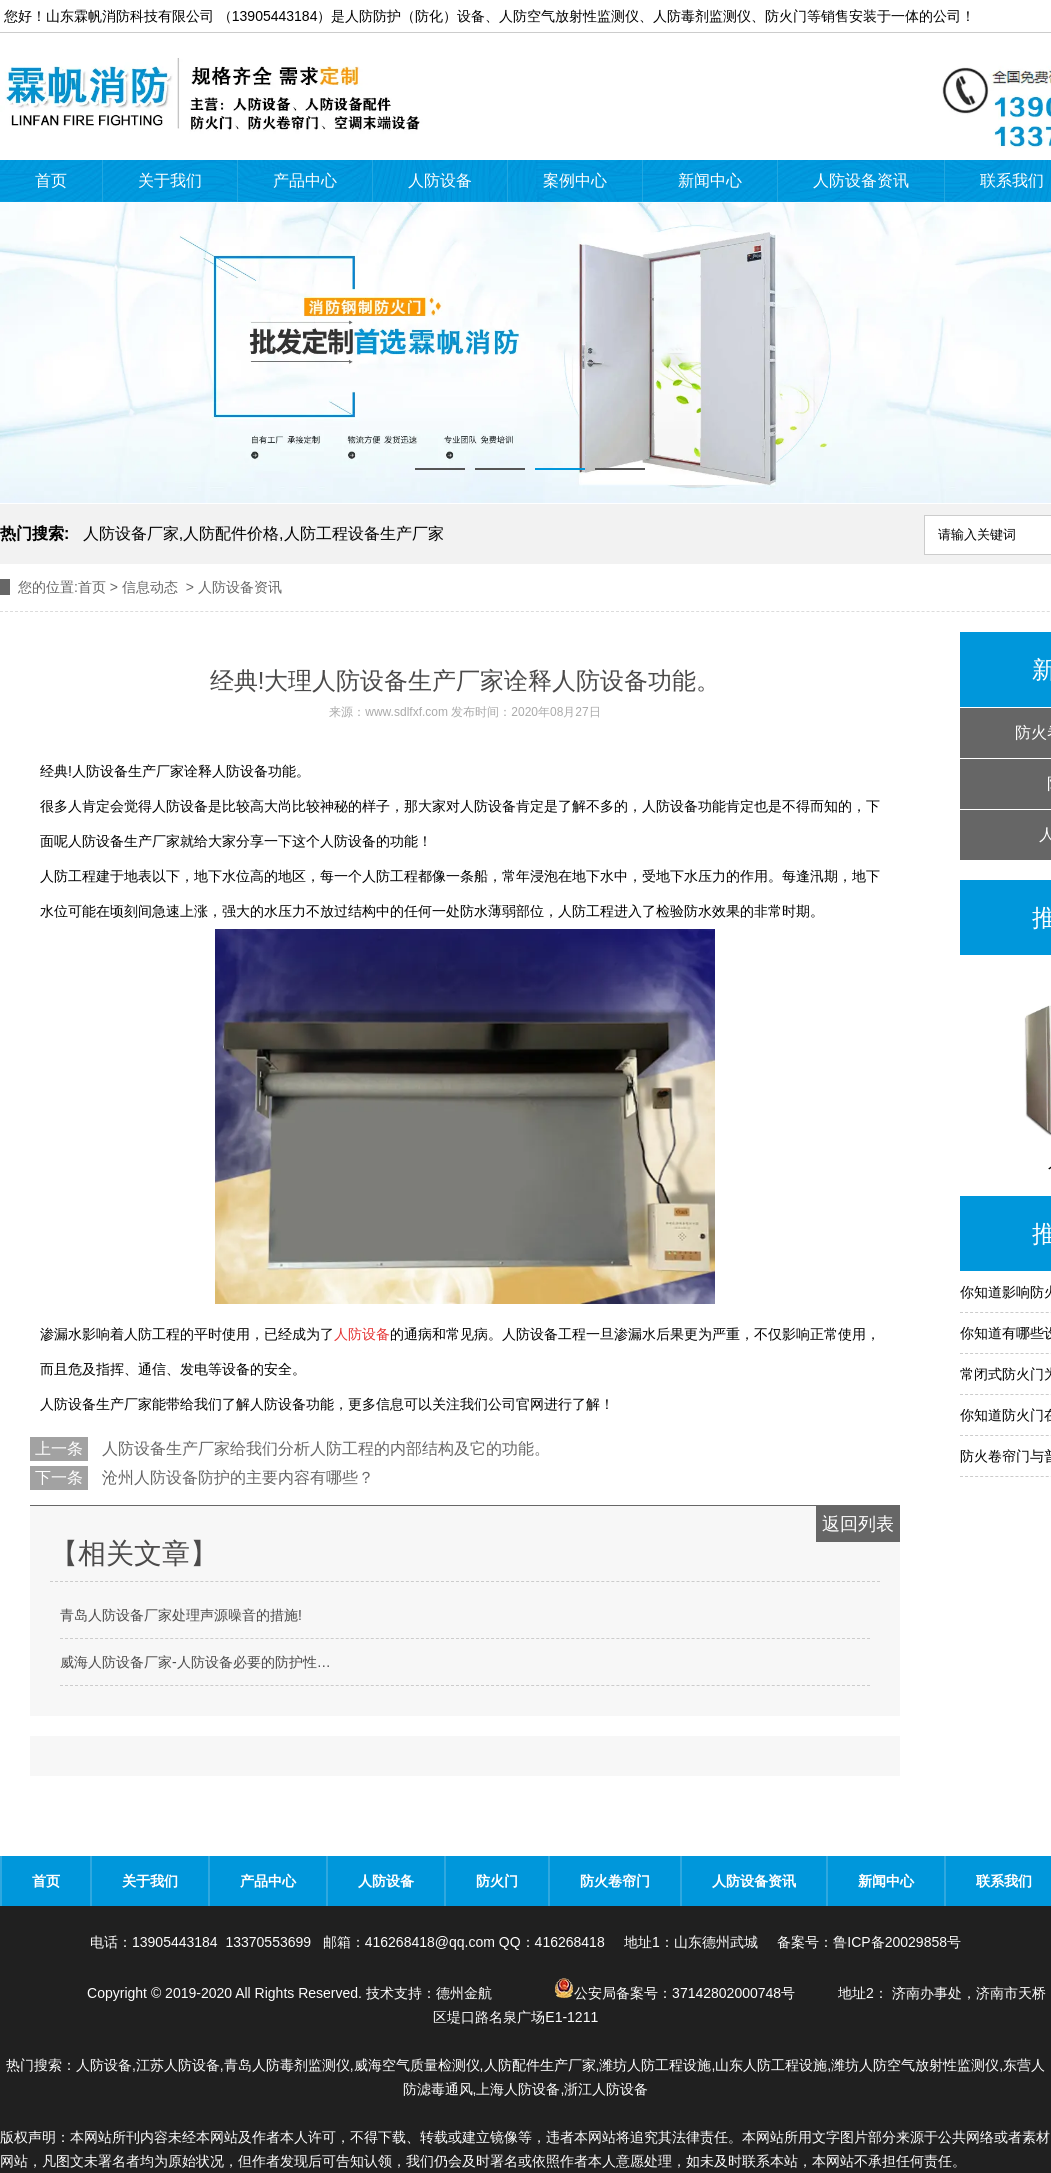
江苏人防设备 (178, 2065)
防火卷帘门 (615, 1881)
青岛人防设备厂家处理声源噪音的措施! (181, 1615)
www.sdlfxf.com (406, 712)
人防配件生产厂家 (540, 2065)
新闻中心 (710, 180)
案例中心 (575, 180)
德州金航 (464, 1993)
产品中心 (305, 180)
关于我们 (170, 180)
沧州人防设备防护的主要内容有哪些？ (236, 1477)
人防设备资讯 (861, 180)
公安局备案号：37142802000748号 (676, 1993)
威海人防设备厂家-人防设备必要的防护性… (195, 1662)
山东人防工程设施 (771, 2065)
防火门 (497, 1881)
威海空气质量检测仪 (417, 2065)
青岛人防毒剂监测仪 (287, 2065)
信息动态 (150, 587)
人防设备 (440, 180)
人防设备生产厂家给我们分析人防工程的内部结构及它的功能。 (324, 1448)
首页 (51, 180)
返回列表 (858, 1524)
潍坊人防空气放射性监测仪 (915, 2065)
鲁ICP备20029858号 (897, 1942)
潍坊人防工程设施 (655, 2065)
